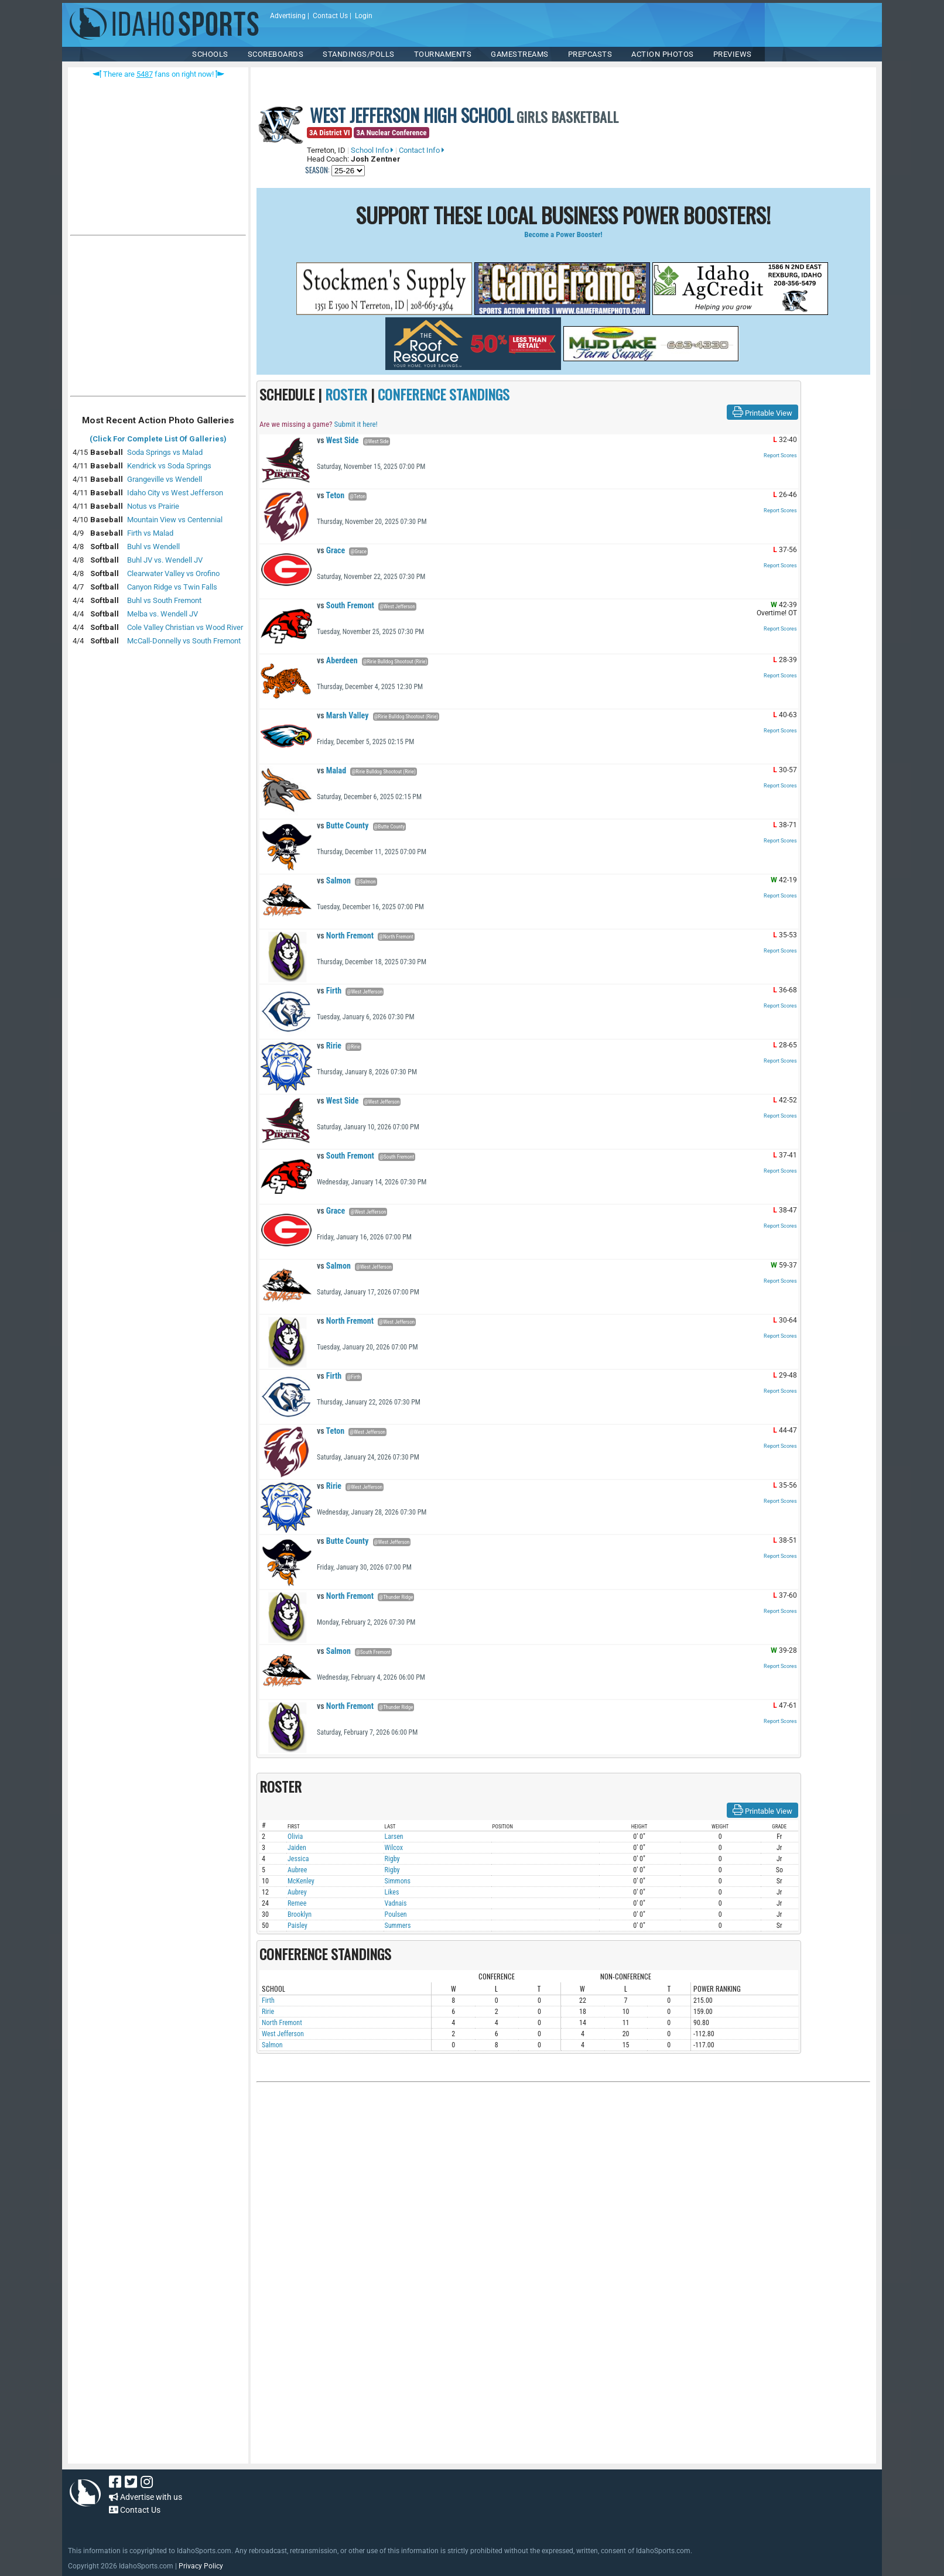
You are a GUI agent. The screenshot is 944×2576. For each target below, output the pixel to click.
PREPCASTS (590, 54)
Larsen (394, 1836)
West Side (337, 440)
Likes (392, 1892)
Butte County (342, 825)
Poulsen (396, 1914)
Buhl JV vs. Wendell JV (165, 560)
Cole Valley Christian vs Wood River (185, 627)
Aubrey (297, 1892)
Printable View (762, 412)
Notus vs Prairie (153, 506)
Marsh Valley (342, 715)
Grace (331, 550)
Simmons (398, 1881)
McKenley (301, 1881)
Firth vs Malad (150, 533)
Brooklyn (300, 1914)
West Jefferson (283, 2034)
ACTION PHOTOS (662, 54)
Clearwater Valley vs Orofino (173, 573)
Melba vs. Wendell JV (162, 613)
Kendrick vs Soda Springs (169, 465)
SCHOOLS (210, 54)
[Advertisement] (158, 318)
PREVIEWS (732, 54)
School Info (372, 150)
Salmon (334, 880)
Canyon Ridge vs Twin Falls (172, 587)
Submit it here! (355, 424)
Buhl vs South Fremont (164, 600)
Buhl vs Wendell (153, 546)
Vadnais (396, 1903)
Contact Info (421, 150)
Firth (329, 990)
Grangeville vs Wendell (164, 479)
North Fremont (345, 935)
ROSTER (346, 394)
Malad (331, 770)
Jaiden (297, 1848)
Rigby (392, 1859)
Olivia (295, 1836)
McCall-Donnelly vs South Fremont (184, 640)
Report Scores (780, 455)
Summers (398, 1925)
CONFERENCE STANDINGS (443, 394)
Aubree (297, 1870)
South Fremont (345, 605)
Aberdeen (337, 660)
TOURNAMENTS (443, 54)
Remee (297, 1903)
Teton (330, 495)
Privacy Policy (201, 2566)
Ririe (329, 1045)
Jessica (298, 1859)
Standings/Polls (359, 54)
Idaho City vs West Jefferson (175, 492)
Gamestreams (520, 54)
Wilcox (394, 1848)
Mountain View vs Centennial (175, 519)
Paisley (297, 1925)
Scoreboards (276, 54)
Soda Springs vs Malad (165, 452)
